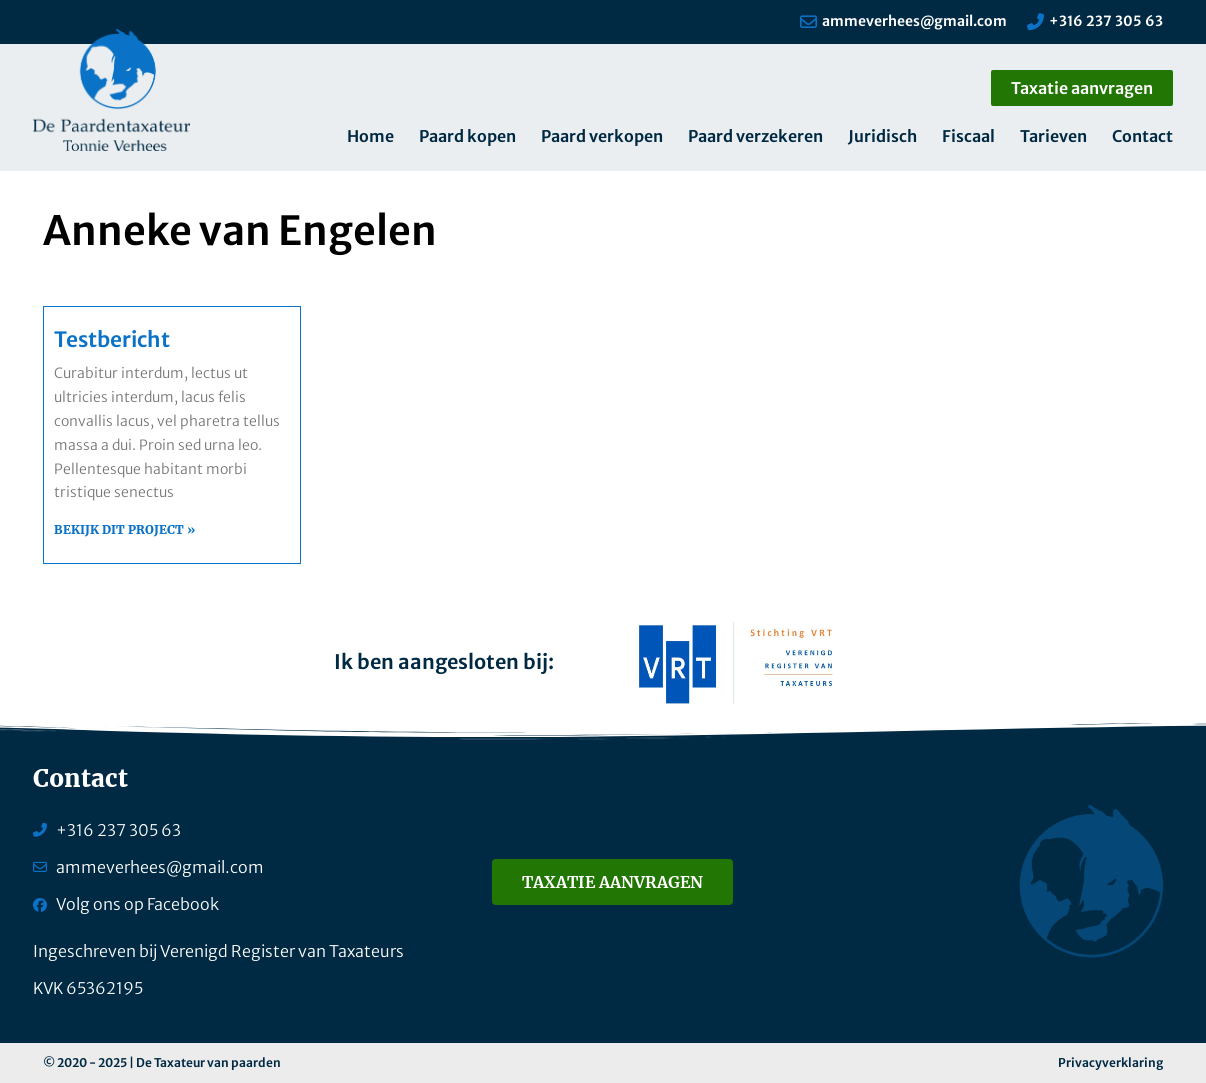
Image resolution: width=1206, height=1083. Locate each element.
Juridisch (882, 136)
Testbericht (112, 339)
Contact (1142, 136)
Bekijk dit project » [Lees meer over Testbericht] (124, 529)
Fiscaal (968, 136)
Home (370, 136)
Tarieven (1053, 136)
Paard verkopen (602, 136)
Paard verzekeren (755, 136)
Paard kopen (467, 136)
